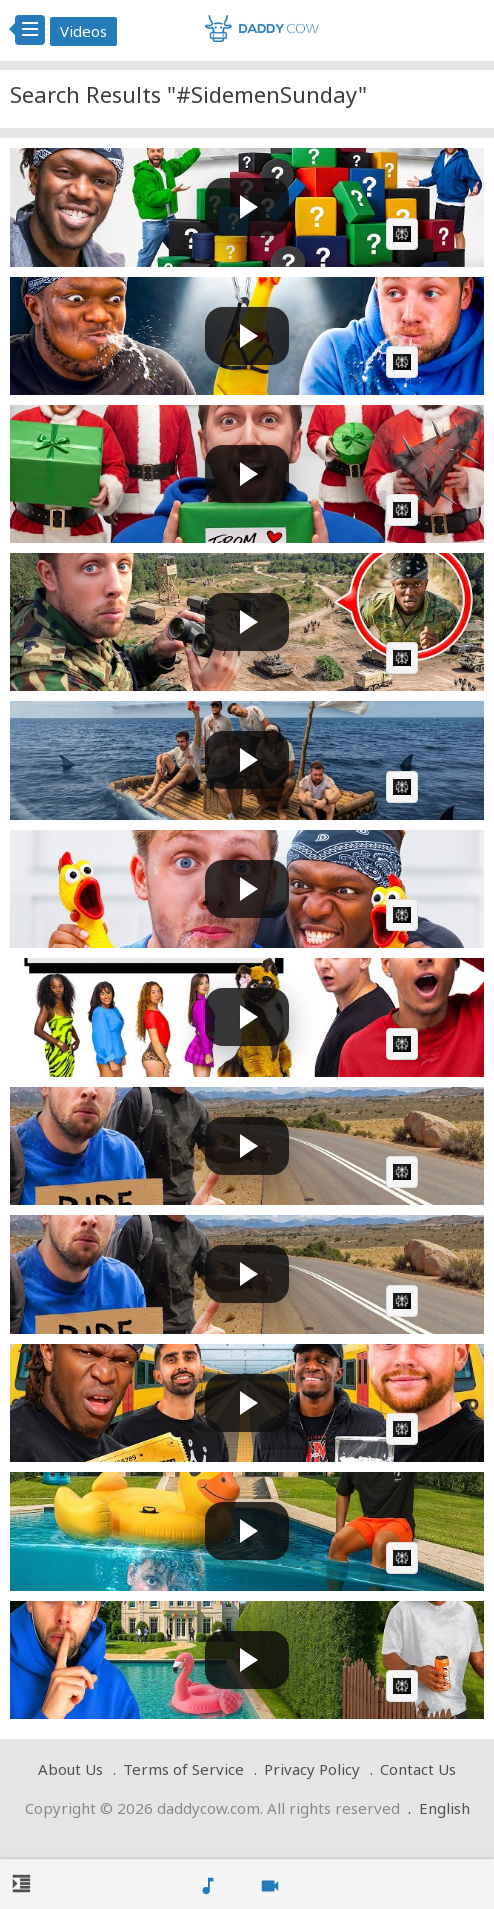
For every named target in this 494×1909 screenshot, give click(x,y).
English (444, 1808)
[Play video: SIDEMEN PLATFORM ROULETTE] (247, 1403)
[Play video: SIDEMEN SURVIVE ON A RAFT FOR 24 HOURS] (247, 760)
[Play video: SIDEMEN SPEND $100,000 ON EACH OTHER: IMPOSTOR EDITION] (247, 474)
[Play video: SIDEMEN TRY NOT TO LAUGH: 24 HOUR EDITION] (247, 336)
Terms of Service (183, 1769)
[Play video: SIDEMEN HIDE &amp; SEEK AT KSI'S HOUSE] (247, 1531)
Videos (83, 31)
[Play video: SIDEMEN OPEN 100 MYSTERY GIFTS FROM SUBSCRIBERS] (247, 207)
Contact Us (418, 1769)
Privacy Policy (312, 1769)
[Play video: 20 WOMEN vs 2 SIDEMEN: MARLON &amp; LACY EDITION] (247, 1017)
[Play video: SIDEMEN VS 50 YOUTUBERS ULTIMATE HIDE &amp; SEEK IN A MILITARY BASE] (247, 622)
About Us (70, 1769)
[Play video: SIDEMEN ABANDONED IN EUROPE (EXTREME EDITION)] (247, 1146)
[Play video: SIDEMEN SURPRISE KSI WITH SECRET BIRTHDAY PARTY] (247, 1660)
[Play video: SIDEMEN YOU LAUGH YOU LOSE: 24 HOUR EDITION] (247, 889)
